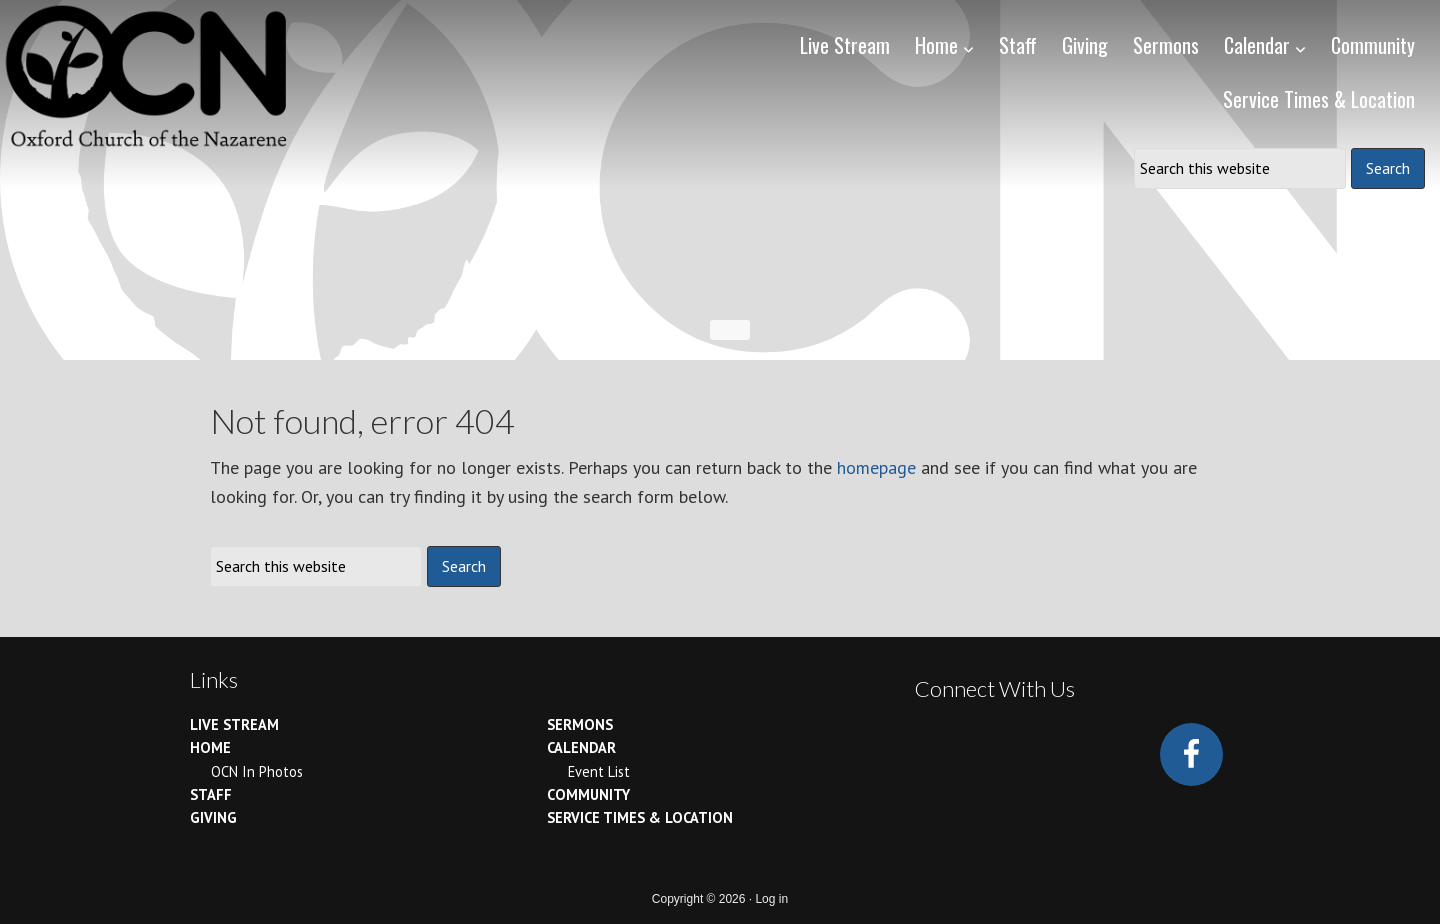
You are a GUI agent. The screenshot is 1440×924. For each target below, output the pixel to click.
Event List (599, 771)
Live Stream (234, 724)
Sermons (580, 724)
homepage (876, 467)
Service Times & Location (640, 817)
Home (210, 747)
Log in (771, 899)
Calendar (581, 747)
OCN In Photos (257, 771)
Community (588, 794)
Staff (211, 794)
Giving (213, 817)
